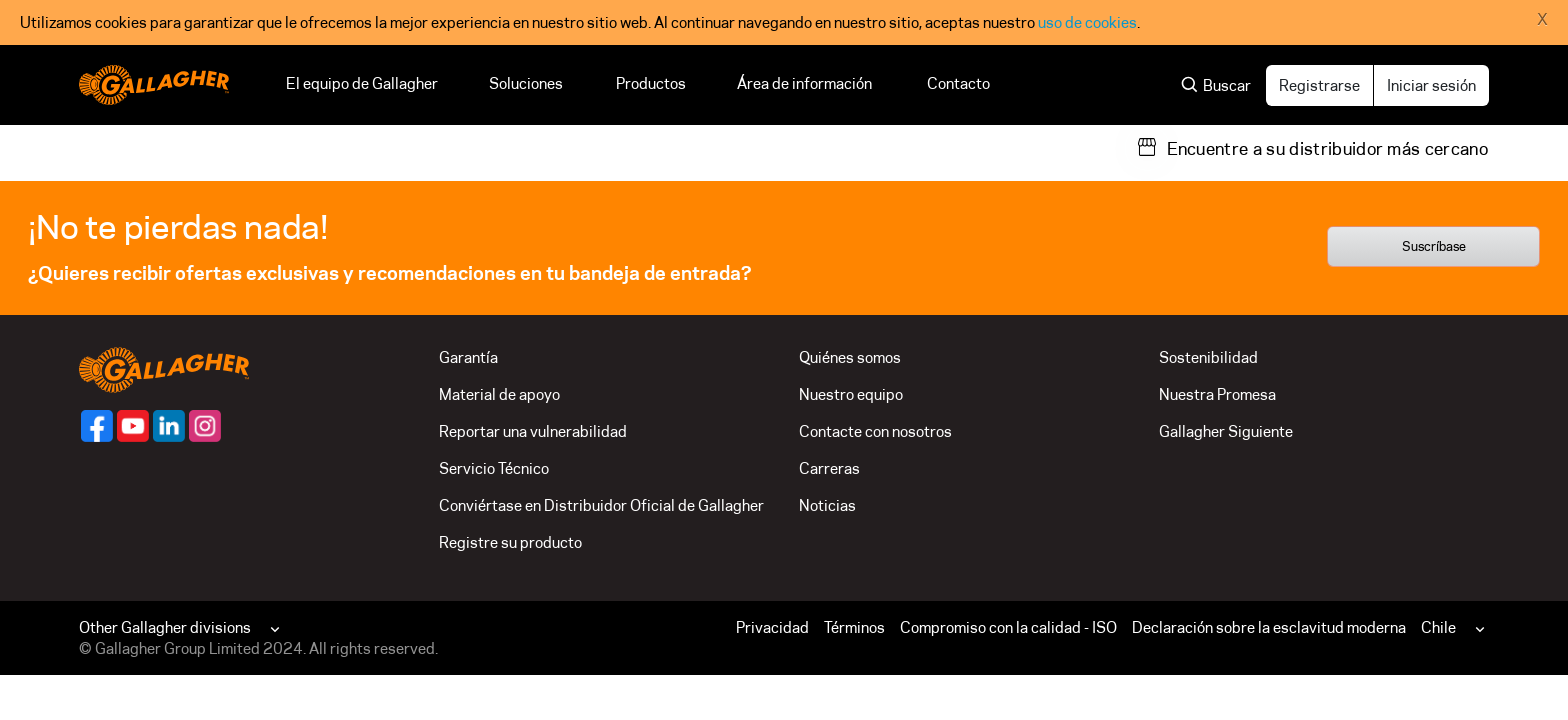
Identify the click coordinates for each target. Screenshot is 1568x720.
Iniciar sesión (1431, 85)
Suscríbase (1434, 246)
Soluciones (527, 83)
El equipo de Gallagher (362, 83)
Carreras (829, 468)
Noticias (827, 505)
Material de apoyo (499, 394)
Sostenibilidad (1208, 357)
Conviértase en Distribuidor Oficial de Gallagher (601, 505)
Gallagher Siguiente (1226, 431)
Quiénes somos (850, 357)
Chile (1438, 627)
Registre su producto (510, 542)
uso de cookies (1087, 22)
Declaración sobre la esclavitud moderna (1269, 627)
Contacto (958, 83)
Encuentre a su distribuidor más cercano (1327, 149)
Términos (854, 627)
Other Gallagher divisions (165, 627)
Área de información (806, 83)
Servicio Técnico (494, 468)
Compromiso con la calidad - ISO (1008, 627)
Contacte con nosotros (875, 431)
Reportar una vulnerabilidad (533, 431)
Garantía (468, 357)
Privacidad (772, 627)
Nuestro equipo (851, 394)
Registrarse (1319, 85)
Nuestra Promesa (1217, 394)
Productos (651, 83)
